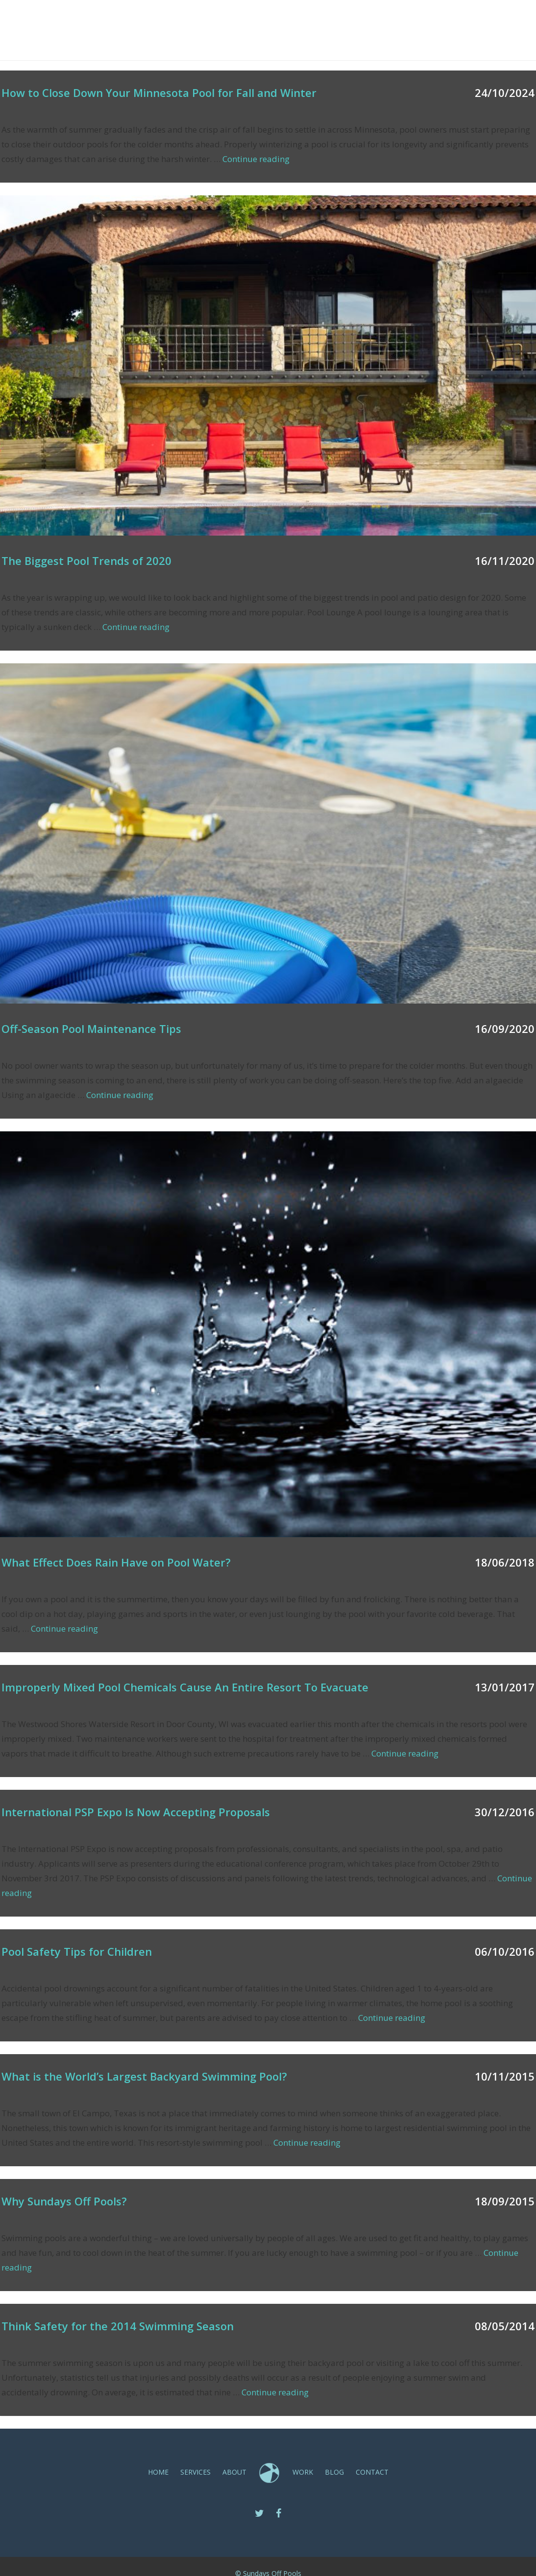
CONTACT (424, 19)
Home (230, 19)
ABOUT (312, 19)
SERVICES (270, 19)
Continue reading (256, 158)
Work (349, 19)
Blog (383, 19)
